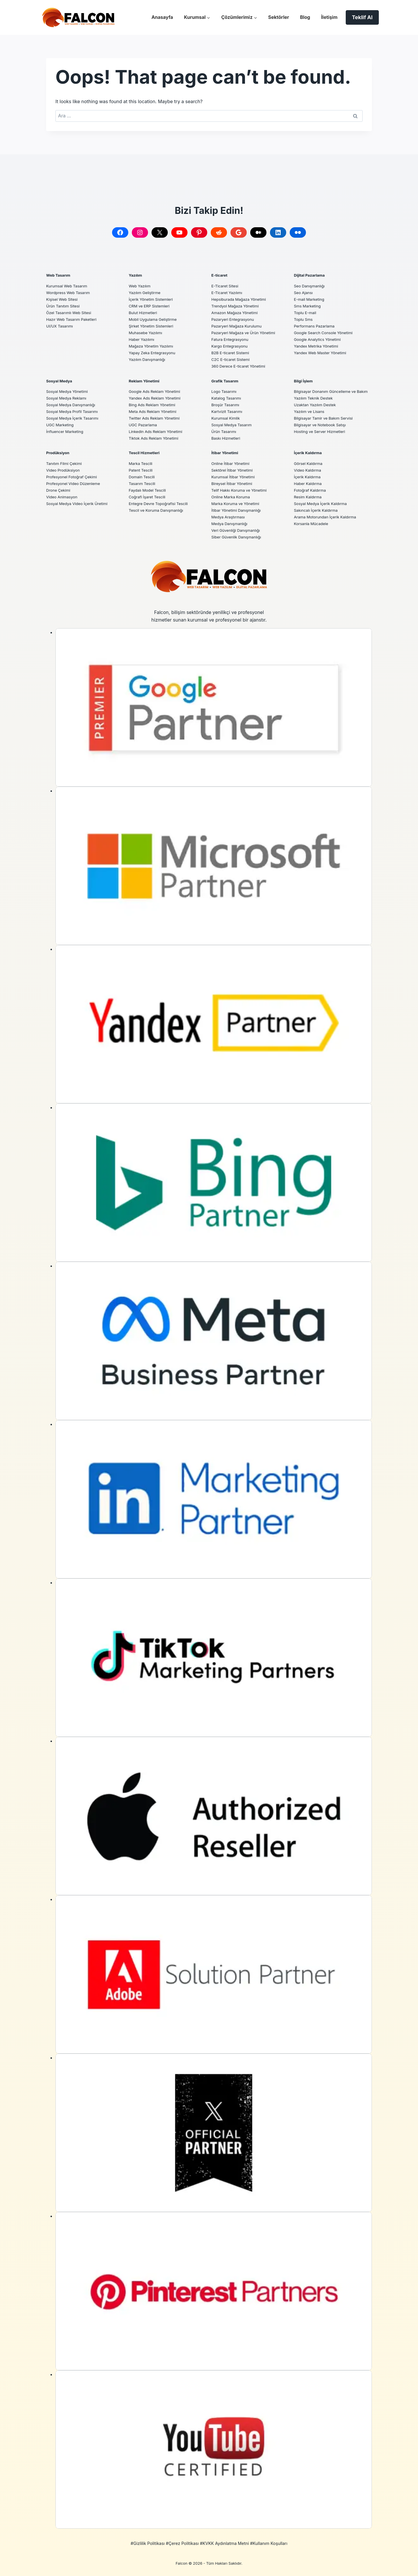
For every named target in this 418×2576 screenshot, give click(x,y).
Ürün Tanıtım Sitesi (64, 305)
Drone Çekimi (59, 490)
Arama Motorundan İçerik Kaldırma (328, 516)
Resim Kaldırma (309, 496)
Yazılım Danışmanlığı (149, 359)
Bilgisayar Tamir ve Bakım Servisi (326, 424)
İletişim (329, 17)
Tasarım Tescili (143, 483)
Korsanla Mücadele (313, 523)
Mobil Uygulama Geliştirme (155, 319)
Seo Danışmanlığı (311, 285)
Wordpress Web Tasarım (70, 292)
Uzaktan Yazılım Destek (317, 411)
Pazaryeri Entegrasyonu (234, 319)
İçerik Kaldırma (309, 452)
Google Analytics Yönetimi (320, 339)
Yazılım (136, 275)
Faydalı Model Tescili (149, 490)
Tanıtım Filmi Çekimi (65, 463)
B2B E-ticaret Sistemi (232, 352)
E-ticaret (220, 275)
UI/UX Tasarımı (60, 325)
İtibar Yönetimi (226, 452)
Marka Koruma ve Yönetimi (237, 503)
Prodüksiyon (59, 452)
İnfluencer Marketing (66, 431)
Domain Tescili (143, 476)
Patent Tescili (142, 470)
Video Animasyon (63, 496)
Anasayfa (162, 17)
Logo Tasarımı (225, 391)
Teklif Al (362, 17)
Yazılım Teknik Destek (315, 404)
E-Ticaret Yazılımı (228, 292)
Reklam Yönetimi (146, 380)
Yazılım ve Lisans (311, 418)
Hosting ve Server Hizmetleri (322, 438)
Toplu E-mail (306, 312)
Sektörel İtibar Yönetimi (234, 470)
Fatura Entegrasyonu (231, 339)
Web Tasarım (59, 275)
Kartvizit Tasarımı (228, 411)
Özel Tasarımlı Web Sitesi (71, 312)
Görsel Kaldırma (309, 463)
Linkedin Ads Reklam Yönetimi (158, 431)
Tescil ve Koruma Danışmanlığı (159, 510)
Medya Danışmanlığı (231, 523)
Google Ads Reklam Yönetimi (157, 391)
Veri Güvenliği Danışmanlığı (238, 530)
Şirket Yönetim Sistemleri (153, 325)
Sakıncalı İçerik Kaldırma (318, 510)
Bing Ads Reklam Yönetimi (154, 404)
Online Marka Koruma (232, 496)
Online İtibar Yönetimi (232, 463)
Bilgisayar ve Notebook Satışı (322, 431)
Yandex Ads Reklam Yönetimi (157, 397)
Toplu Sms (304, 319)
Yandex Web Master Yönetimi (323, 352)
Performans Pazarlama (316, 325)
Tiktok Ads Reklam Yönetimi (156, 438)
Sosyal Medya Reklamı (68, 397)
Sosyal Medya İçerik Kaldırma (323, 503)
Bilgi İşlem (304, 380)
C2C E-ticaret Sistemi (232, 359)
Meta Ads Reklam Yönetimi (155, 411)
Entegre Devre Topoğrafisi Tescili (161, 503)
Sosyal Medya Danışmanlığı (73, 404)
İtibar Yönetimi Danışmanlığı (238, 510)
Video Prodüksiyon (64, 470)
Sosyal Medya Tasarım (233, 424)
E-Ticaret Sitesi (226, 285)
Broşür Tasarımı (226, 404)
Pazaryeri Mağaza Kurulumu (239, 325)
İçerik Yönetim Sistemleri (153, 299)
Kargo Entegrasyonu (231, 345)
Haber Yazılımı (143, 339)
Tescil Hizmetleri (146, 452)
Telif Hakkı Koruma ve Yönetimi (241, 490)
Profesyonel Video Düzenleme (75, 483)
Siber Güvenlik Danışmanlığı (238, 536)
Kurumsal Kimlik (227, 418)
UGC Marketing (61, 424)
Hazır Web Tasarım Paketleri (74, 319)
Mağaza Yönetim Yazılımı (153, 345)
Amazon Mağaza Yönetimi (236, 312)
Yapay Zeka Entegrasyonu (154, 352)
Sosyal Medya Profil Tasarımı (74, 411)
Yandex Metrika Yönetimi (318, 345)
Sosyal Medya (60, 380)
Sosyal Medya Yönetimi (69, 391)
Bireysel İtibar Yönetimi (233, 483)
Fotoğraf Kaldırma (311, 490)
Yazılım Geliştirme (146, 292)
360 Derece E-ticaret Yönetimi (241, 366)
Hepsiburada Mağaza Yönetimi (241, 299)
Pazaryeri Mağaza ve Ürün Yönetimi (246, 332)
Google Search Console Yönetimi (326, 332)
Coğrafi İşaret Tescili (149, 496)
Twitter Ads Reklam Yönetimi (157, 418)
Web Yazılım (141, 285)
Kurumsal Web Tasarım (68, 285)
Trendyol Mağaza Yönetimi (237, 305)
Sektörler (278, 17)
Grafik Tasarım (226, 380)
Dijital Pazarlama (311, 275)
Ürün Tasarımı (225, 431)
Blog (305, 17)
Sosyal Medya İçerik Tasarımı (75, 418)
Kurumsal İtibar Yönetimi (235, 476)
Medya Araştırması (229, 516)
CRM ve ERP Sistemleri (151, 305)
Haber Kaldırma (309, 483)
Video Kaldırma (309, 470)
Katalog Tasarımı (227, 397)
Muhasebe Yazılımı (147, 332)
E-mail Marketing (310, 299)
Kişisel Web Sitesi (63, 299)
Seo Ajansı (304, 292)
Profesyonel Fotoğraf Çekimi (74, 476)
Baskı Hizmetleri (227, 438)
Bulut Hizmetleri (144, 312)
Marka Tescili (142, 463)
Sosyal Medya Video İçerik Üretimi (80, 503)
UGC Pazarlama (144, 424)
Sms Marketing (309, 305)
